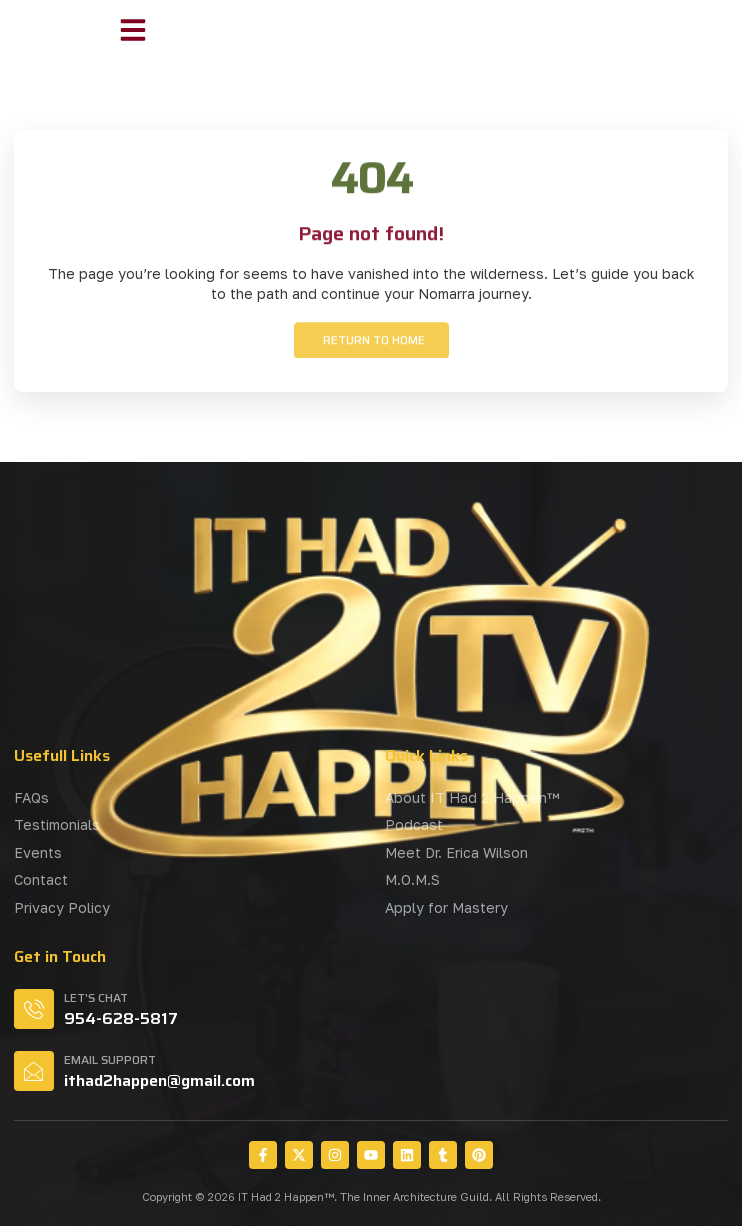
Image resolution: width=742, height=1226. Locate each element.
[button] (133, 30)
